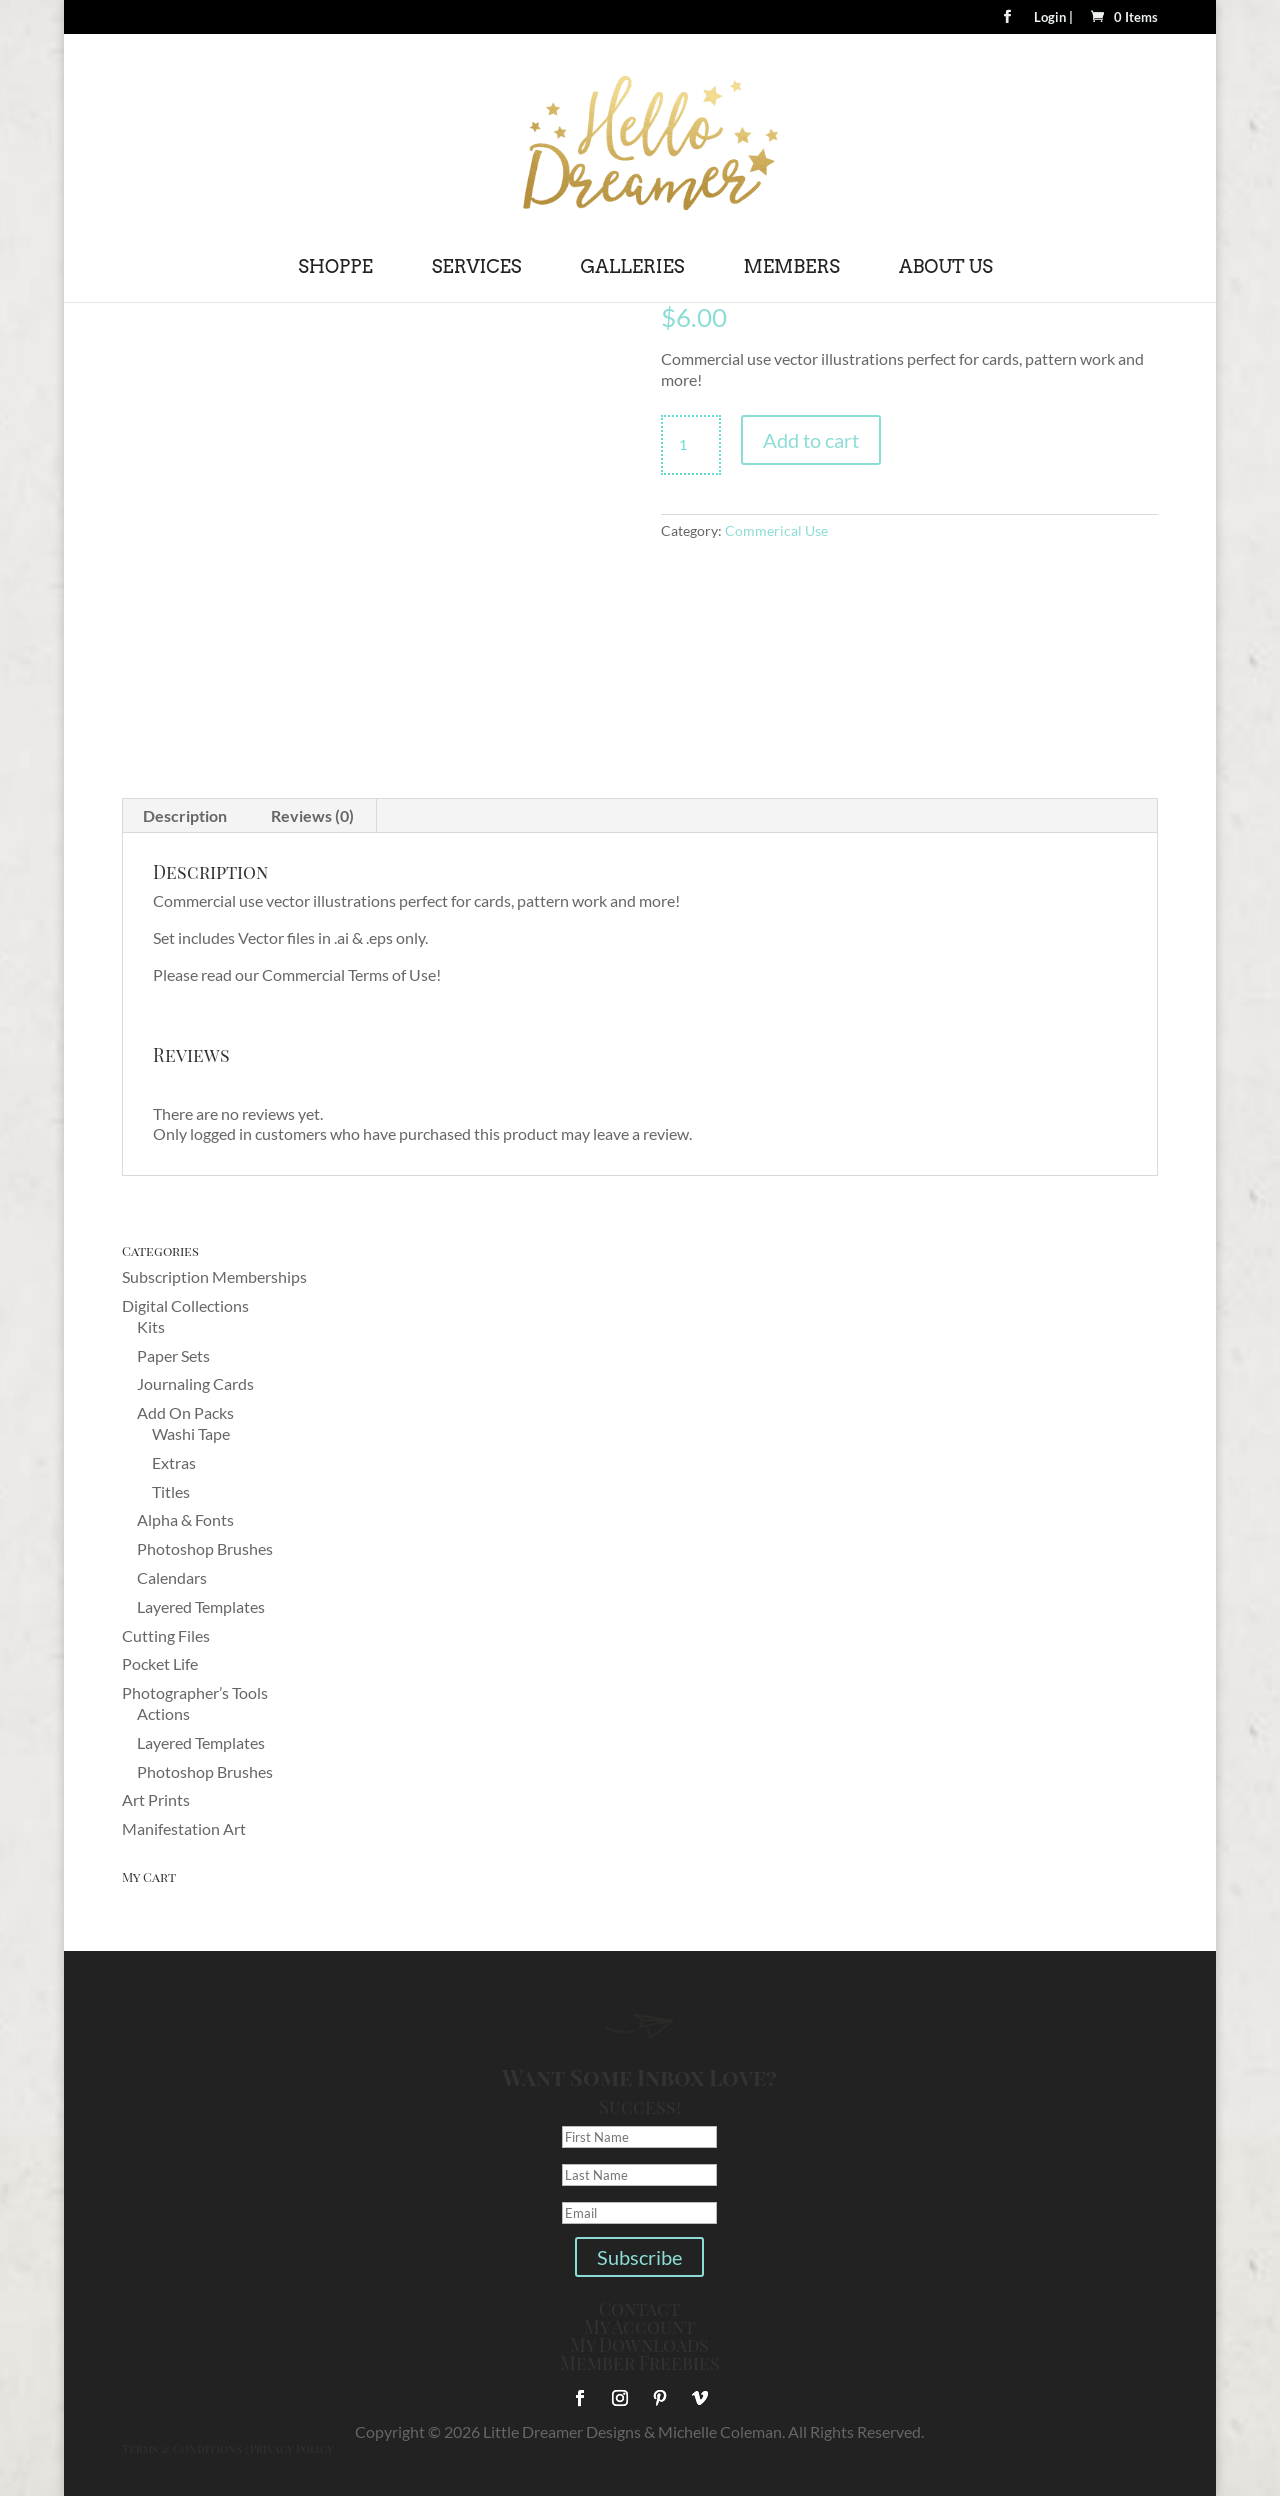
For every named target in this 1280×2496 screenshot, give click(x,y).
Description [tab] (185, 815)
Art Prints (156, 1799)
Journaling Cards (195, 1383)
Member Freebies (640, 2363)
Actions (163, 1713)
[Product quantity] (691, 445)
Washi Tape (191, 1433)
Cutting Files (166, 1635)
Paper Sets (173, 1355)
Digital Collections (185, 1305)
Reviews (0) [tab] (312, 815)
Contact (639, 2309)
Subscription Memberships (214, 1276)
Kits (151, 1326)
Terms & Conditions (182, 2448)
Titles (171, 1491)
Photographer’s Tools (195, 1692)
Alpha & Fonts (185, 1519)
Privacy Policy (291, 2448)
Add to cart (811, 440)
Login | (1053, 18)
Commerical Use (776, 530)
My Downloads (639, 2345)
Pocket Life (160, 1663)
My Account (639, 2327)
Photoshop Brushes (205, 1548)
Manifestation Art (184, 1828)
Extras (174, 1462)
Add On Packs (185, 1412)
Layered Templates (201, 1606)
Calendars (172, 1577)
